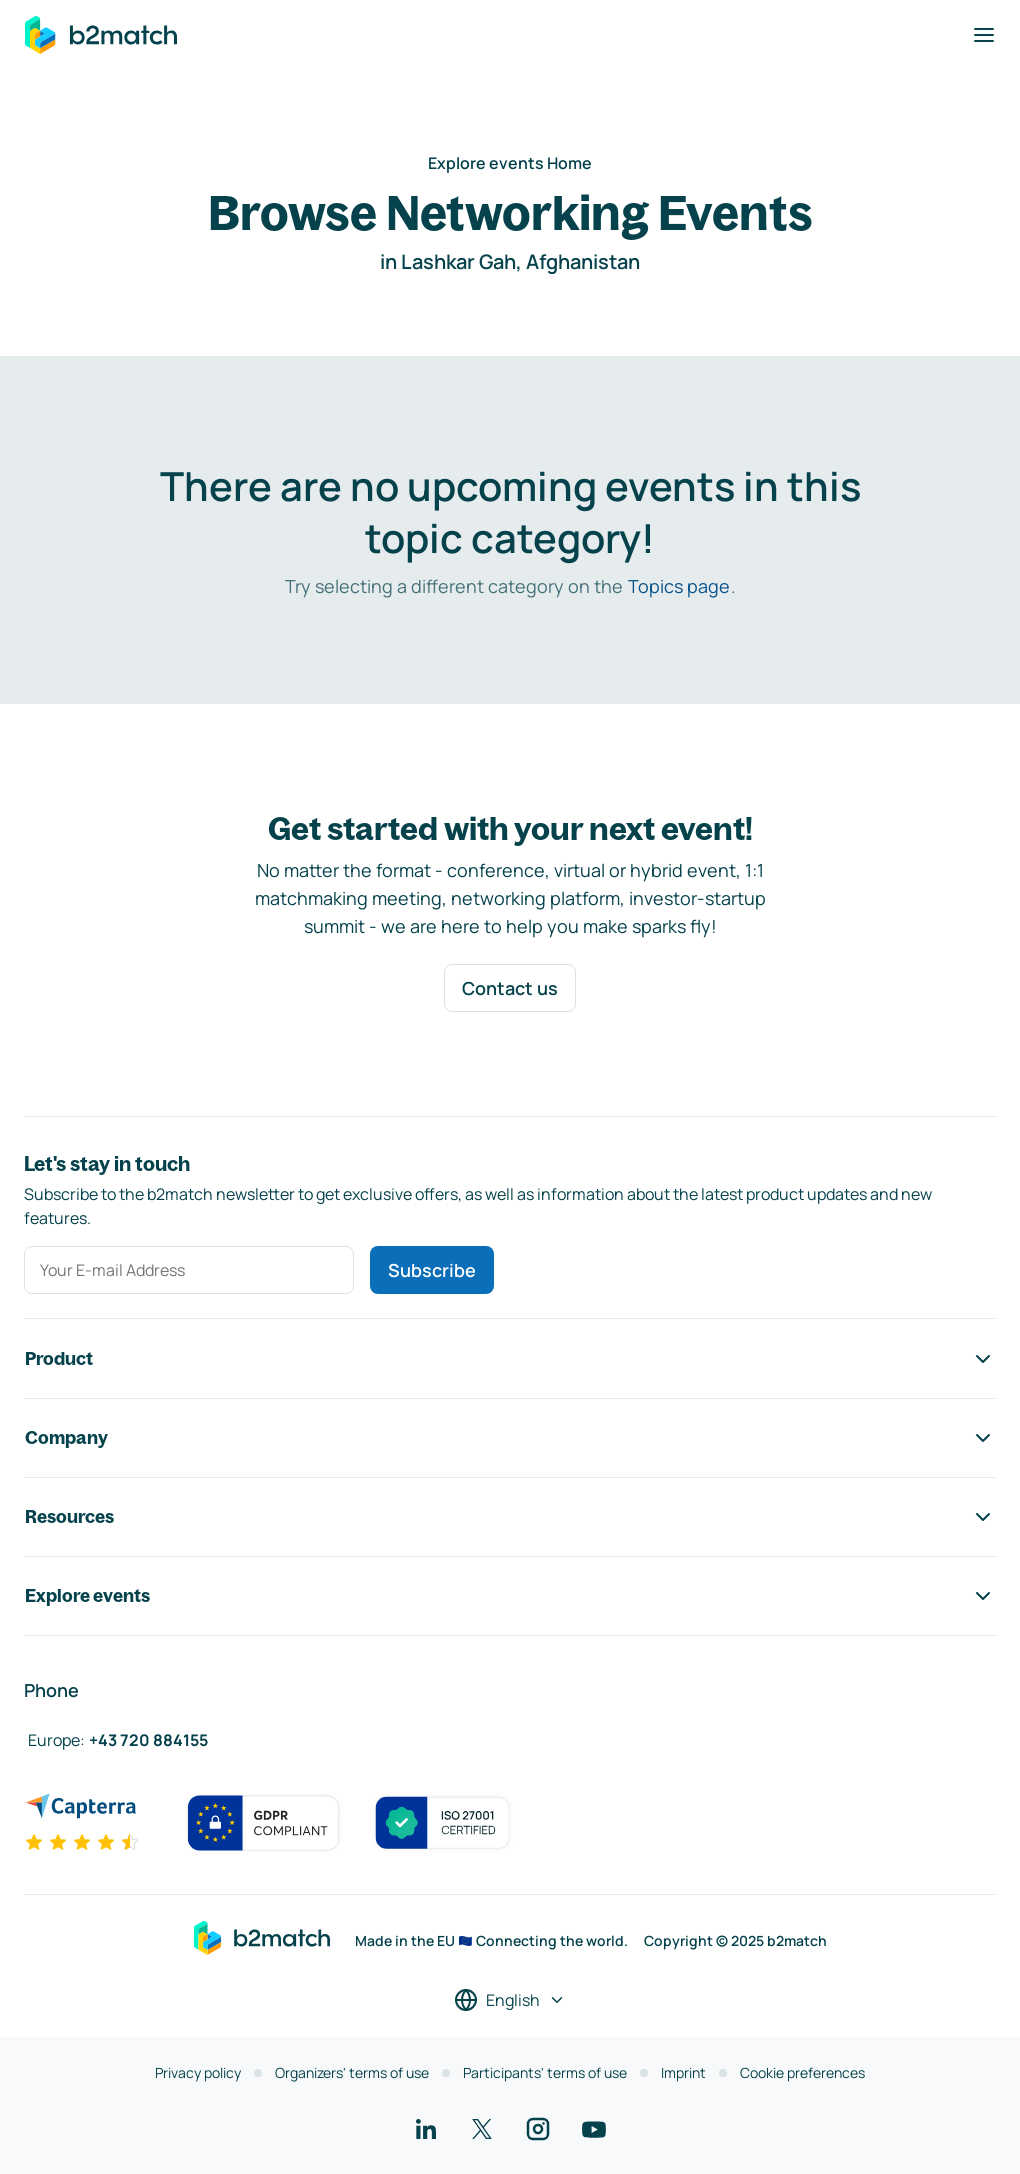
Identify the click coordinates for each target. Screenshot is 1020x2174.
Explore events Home (510, 163)
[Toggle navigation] (984, 35)
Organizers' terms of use (352, 2072)
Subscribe (432, 1270)
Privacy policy (198, 2072)
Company (510, 1438)
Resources (510, 1517)
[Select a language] (510, 2000)
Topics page (679, 586)
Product (510, 1359)
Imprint (683, 2072)
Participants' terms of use (545, 2072)
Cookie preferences (802, 2072)
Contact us (510, 988)
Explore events (510, 1596)
